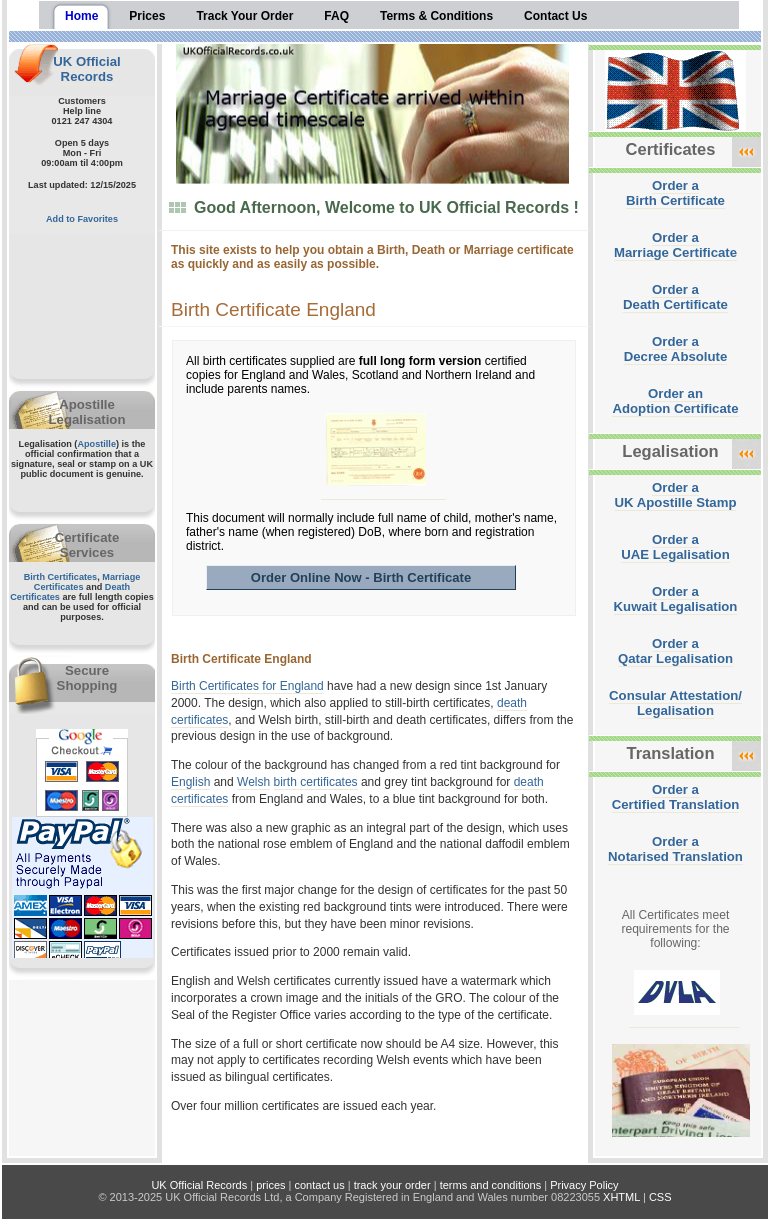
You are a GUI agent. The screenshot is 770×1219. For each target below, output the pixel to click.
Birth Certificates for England (247, 686)
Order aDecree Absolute (676, 349)
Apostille (96, 444)
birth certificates (316, 782)
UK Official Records (86, 69)
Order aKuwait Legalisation (676, 599)
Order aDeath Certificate (675, 297)
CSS (660, 1197)
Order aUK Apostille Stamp (676, 495)
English (190, 782)
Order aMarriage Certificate (675, 245)
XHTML (621, 1197)
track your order (392, 1185)
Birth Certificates (61, 577)
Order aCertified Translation (676, 797)
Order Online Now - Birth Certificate (361, 577)
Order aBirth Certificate (675, 193)
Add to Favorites (82, 219)
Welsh (253, 782)
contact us (320, 1185)
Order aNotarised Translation (675, 849)
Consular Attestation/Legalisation (675, 703)
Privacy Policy (584, 1185)
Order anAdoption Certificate (675, 401)
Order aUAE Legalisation (675, 547)
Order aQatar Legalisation (675, 651)
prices (270, 1185)
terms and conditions (491, 1185)
